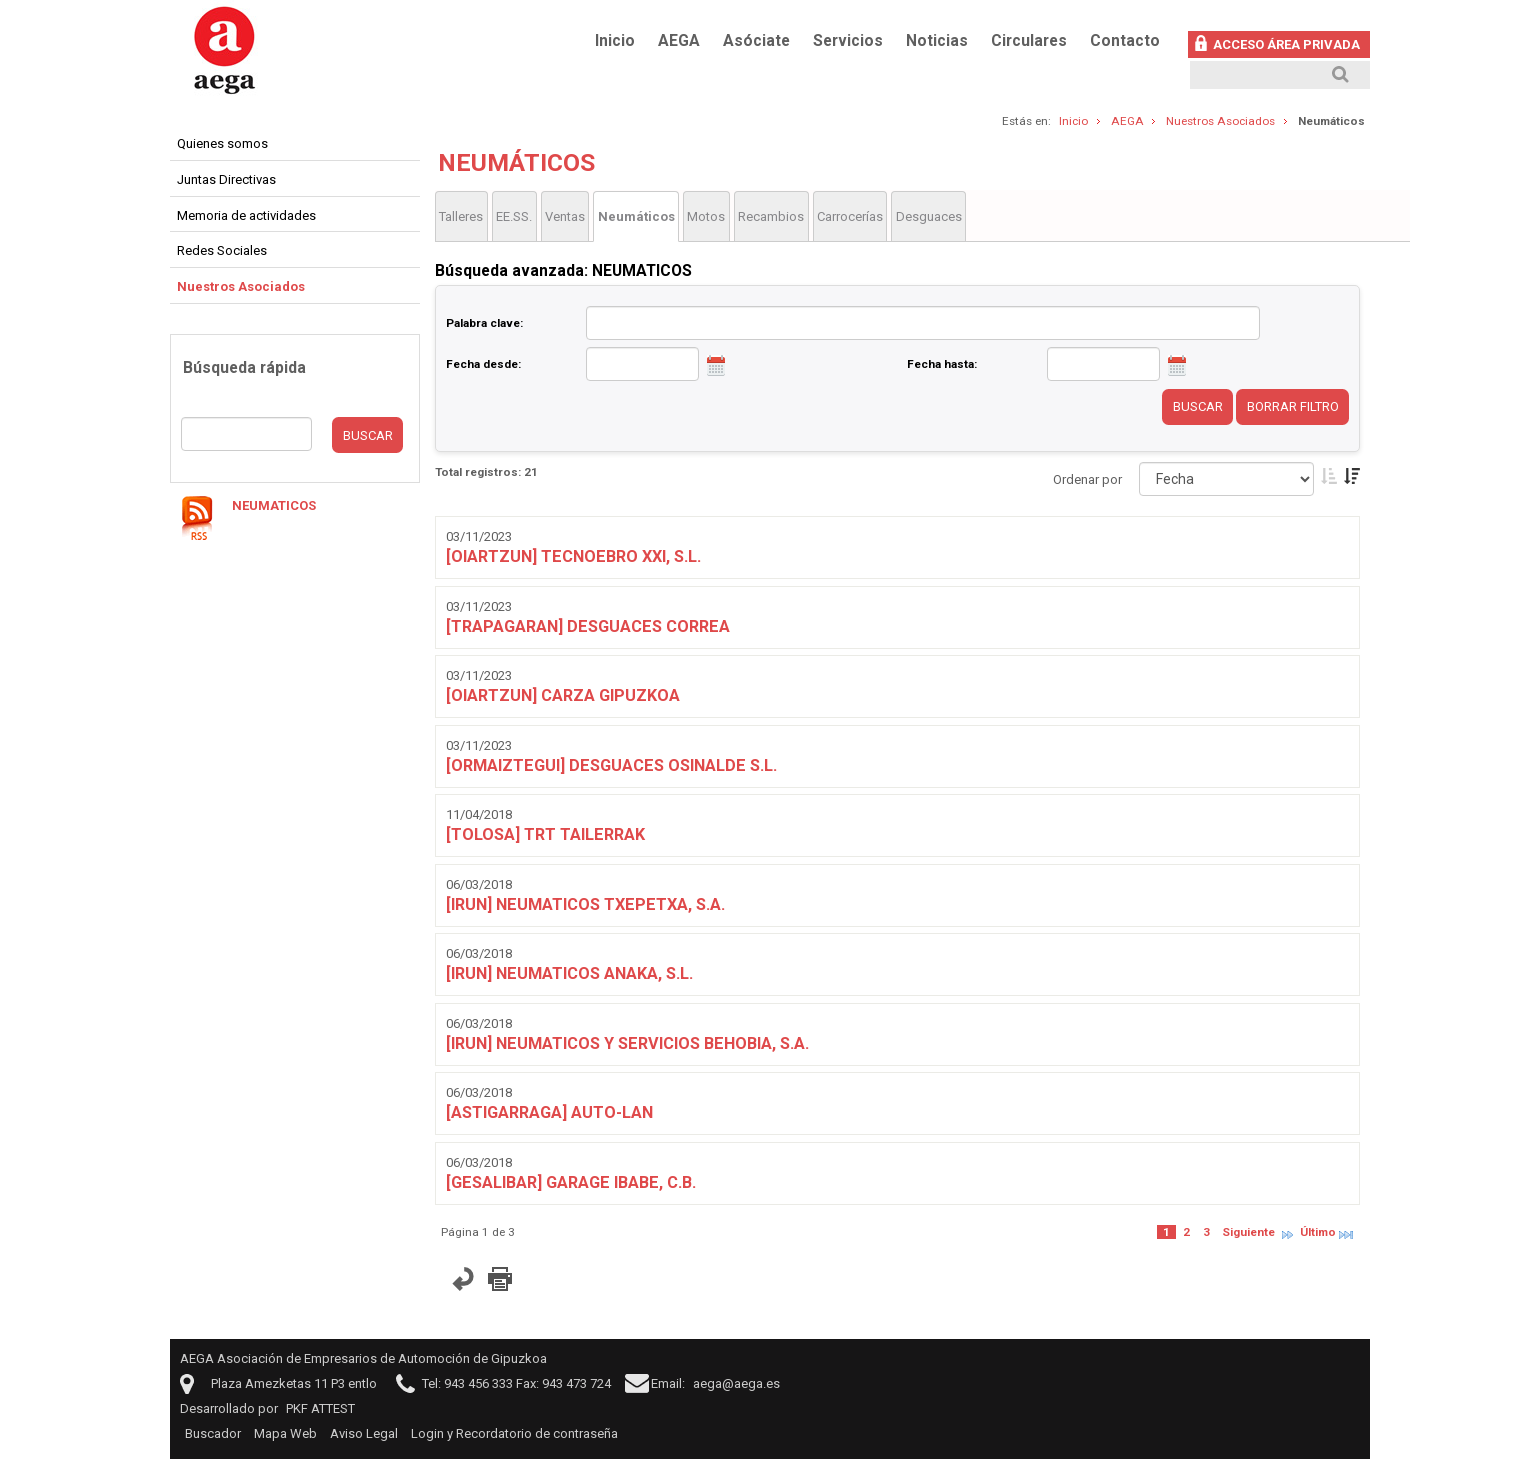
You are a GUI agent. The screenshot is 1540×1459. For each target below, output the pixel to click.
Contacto (1125, 41)
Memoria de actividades (246, 215)
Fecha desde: (483, 364)
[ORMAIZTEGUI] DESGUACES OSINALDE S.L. (611, 765)
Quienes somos (222, 143)
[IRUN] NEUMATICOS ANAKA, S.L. (569, 973)
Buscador (213, 1433)
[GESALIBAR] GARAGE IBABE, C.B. (571, 1182)
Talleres (461, 216)
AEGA (679, 41)
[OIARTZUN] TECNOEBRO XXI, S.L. (573, 556)
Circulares (1029, 41)
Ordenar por (1087, 479)
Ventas (565, 216)
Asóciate (756, 41)
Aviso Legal (364, 1433)
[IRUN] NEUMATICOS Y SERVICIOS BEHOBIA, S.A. (627, 1043)
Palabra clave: (484, 323)
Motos (706, 216)
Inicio (615, 41)
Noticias (937, 41)
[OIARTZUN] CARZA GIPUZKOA (563, 695)
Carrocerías (850, 216)
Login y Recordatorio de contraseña (514, 1433)
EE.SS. (514, 216)
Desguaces (929, 216)
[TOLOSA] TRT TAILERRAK (545, 834)
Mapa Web (285, 1433)
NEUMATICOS (274, 505)
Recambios (771, 216)
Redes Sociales (222, 250)
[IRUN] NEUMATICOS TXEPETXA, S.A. (585, 904)
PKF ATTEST (320, 1408)
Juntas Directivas (226, 179)
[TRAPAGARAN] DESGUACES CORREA (588, 626)
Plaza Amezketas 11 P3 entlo (294, 1383)
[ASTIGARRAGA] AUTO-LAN (549, 1112)
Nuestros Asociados (1220, 121)
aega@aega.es (736, 1383)
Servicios (848, 41)
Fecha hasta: (942, 364)
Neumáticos (636, 216)
